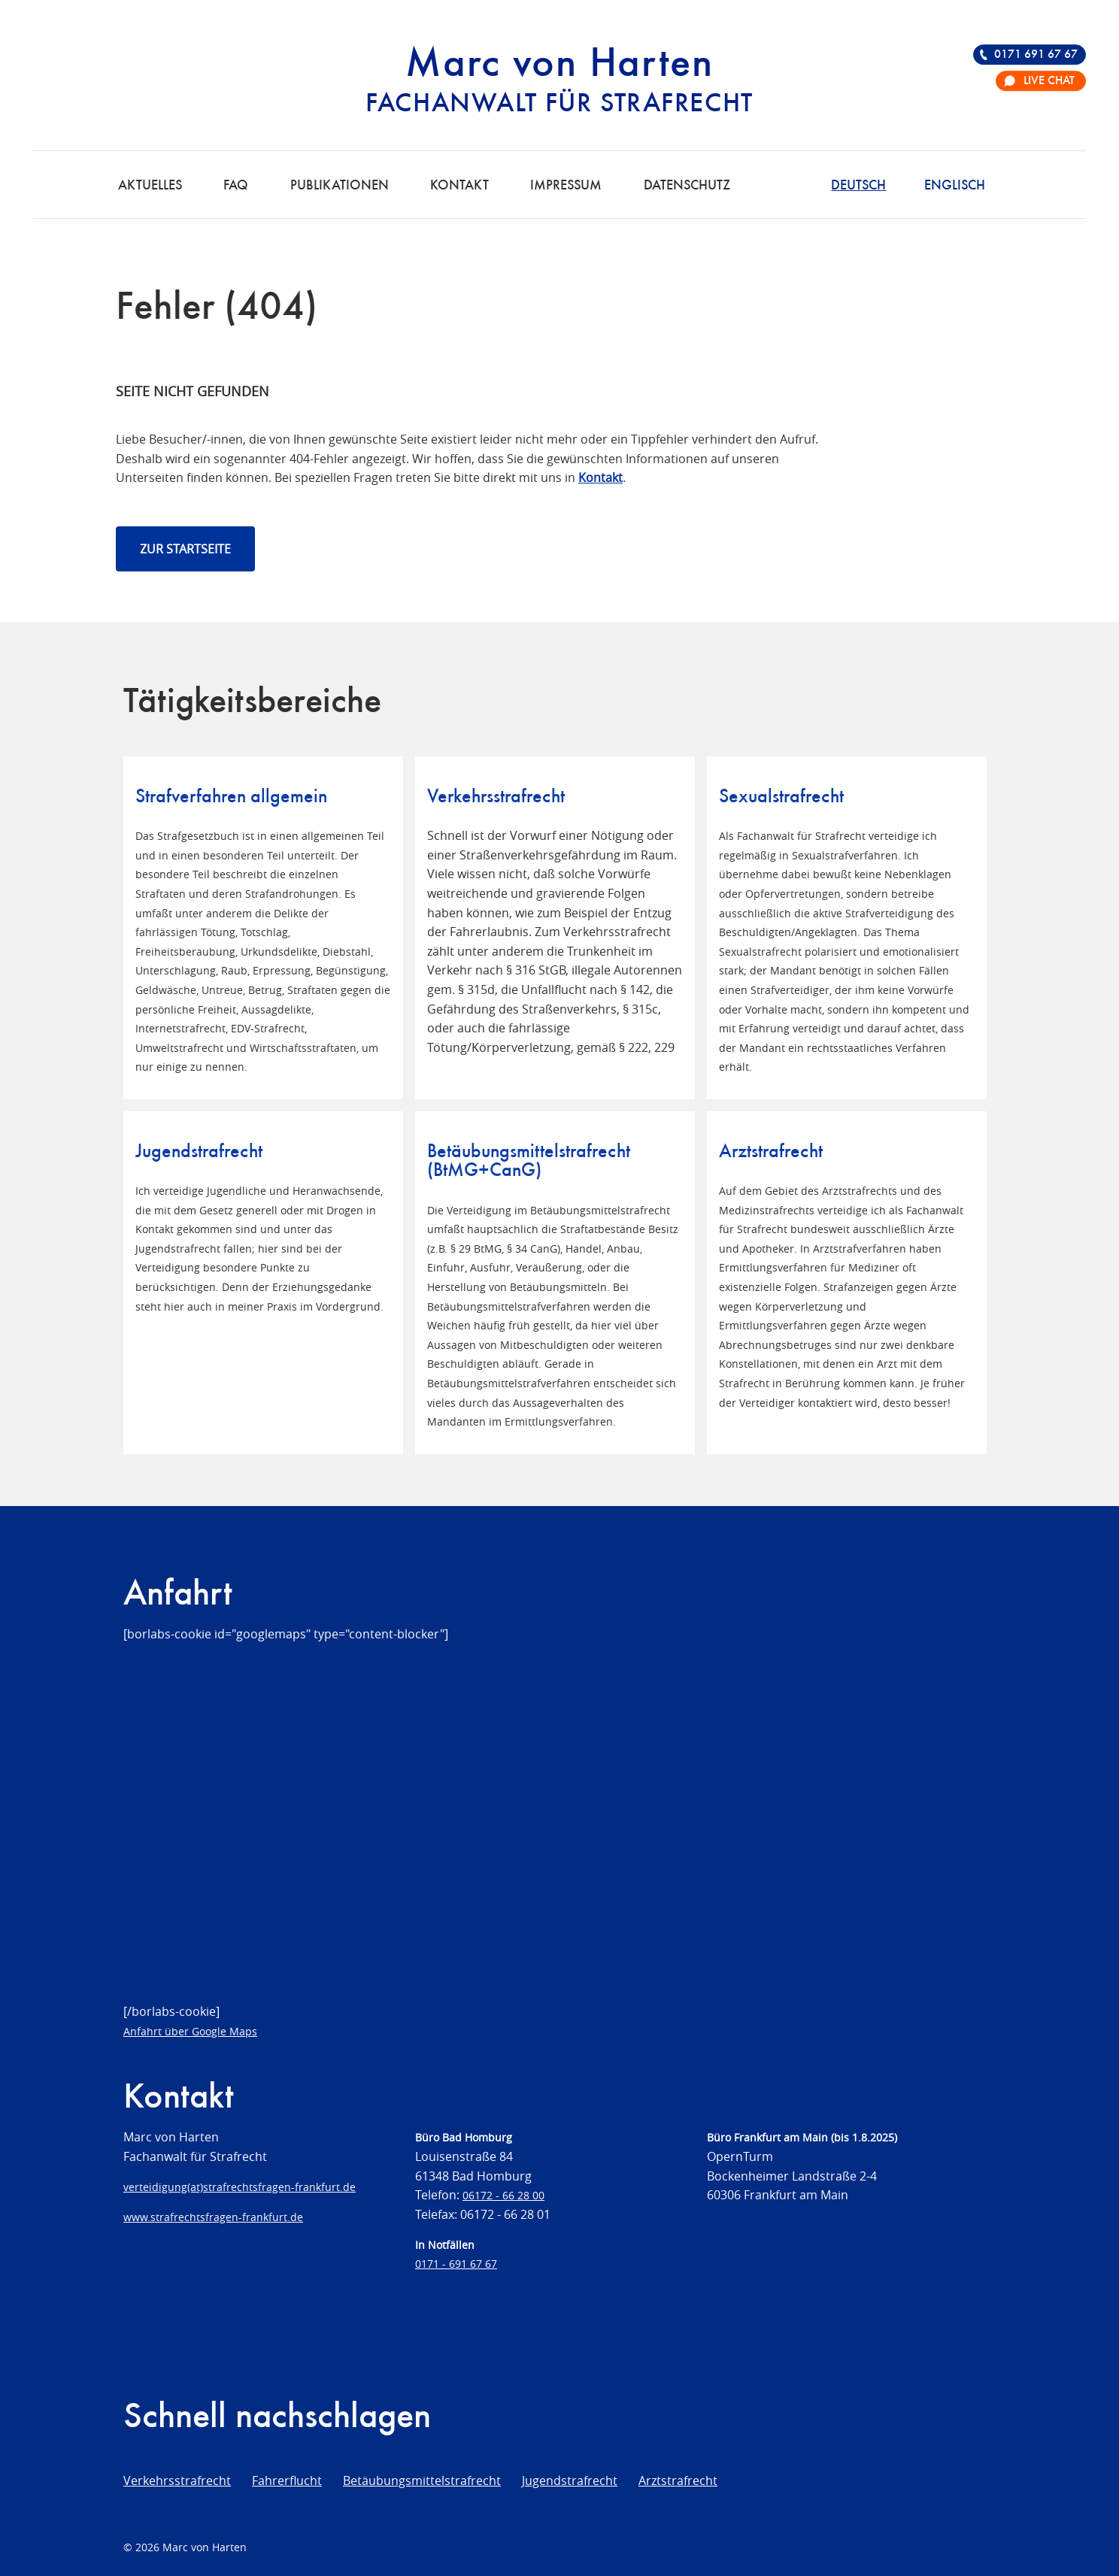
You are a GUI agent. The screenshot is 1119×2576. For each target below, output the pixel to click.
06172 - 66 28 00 (503, 2195)
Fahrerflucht (287, 2480)
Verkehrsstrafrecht (177, 2480)
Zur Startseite (185, 549)
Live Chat (1049, 81)
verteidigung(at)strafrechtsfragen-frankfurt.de (239, 2187)
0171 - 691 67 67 (456, 2263)
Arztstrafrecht (677, 2480)
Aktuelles (150, 185)
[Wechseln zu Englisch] (954, 184)
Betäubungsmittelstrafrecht (422, 2480)
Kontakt (459, 185)
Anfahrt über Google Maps (190, 2031)
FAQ (235, 185)
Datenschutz (687, 185)
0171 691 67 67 (1036, 55)
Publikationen (339, 185)
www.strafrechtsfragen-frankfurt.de (213, 2217)
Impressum (566, 185)
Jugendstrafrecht (569, 2480)
